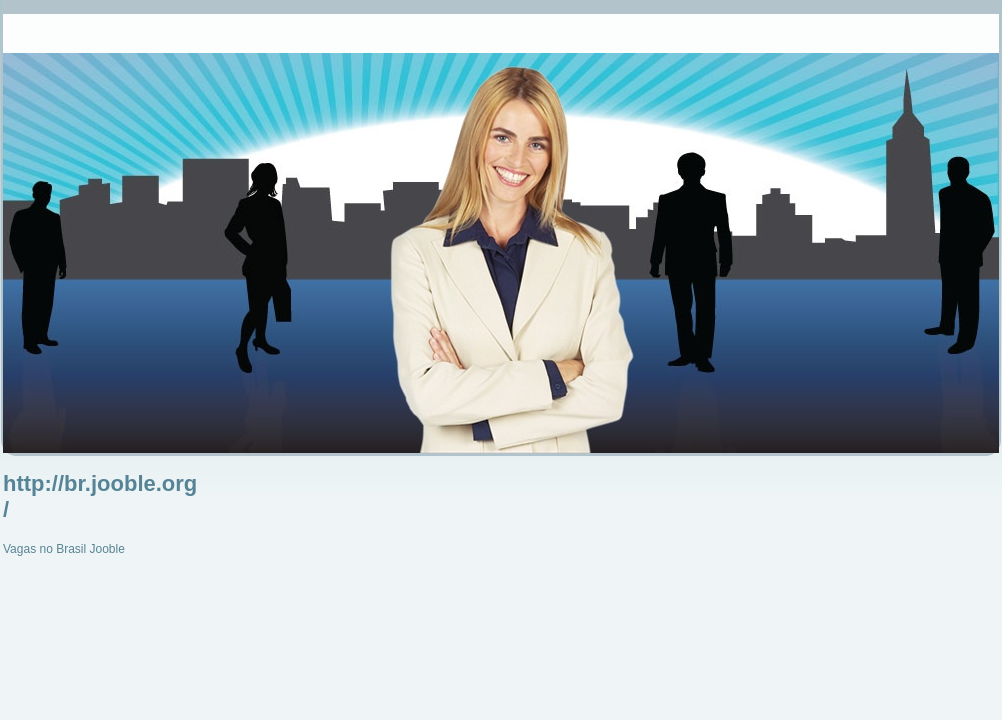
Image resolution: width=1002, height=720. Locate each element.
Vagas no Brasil (44, 549)
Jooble (107, 549)
